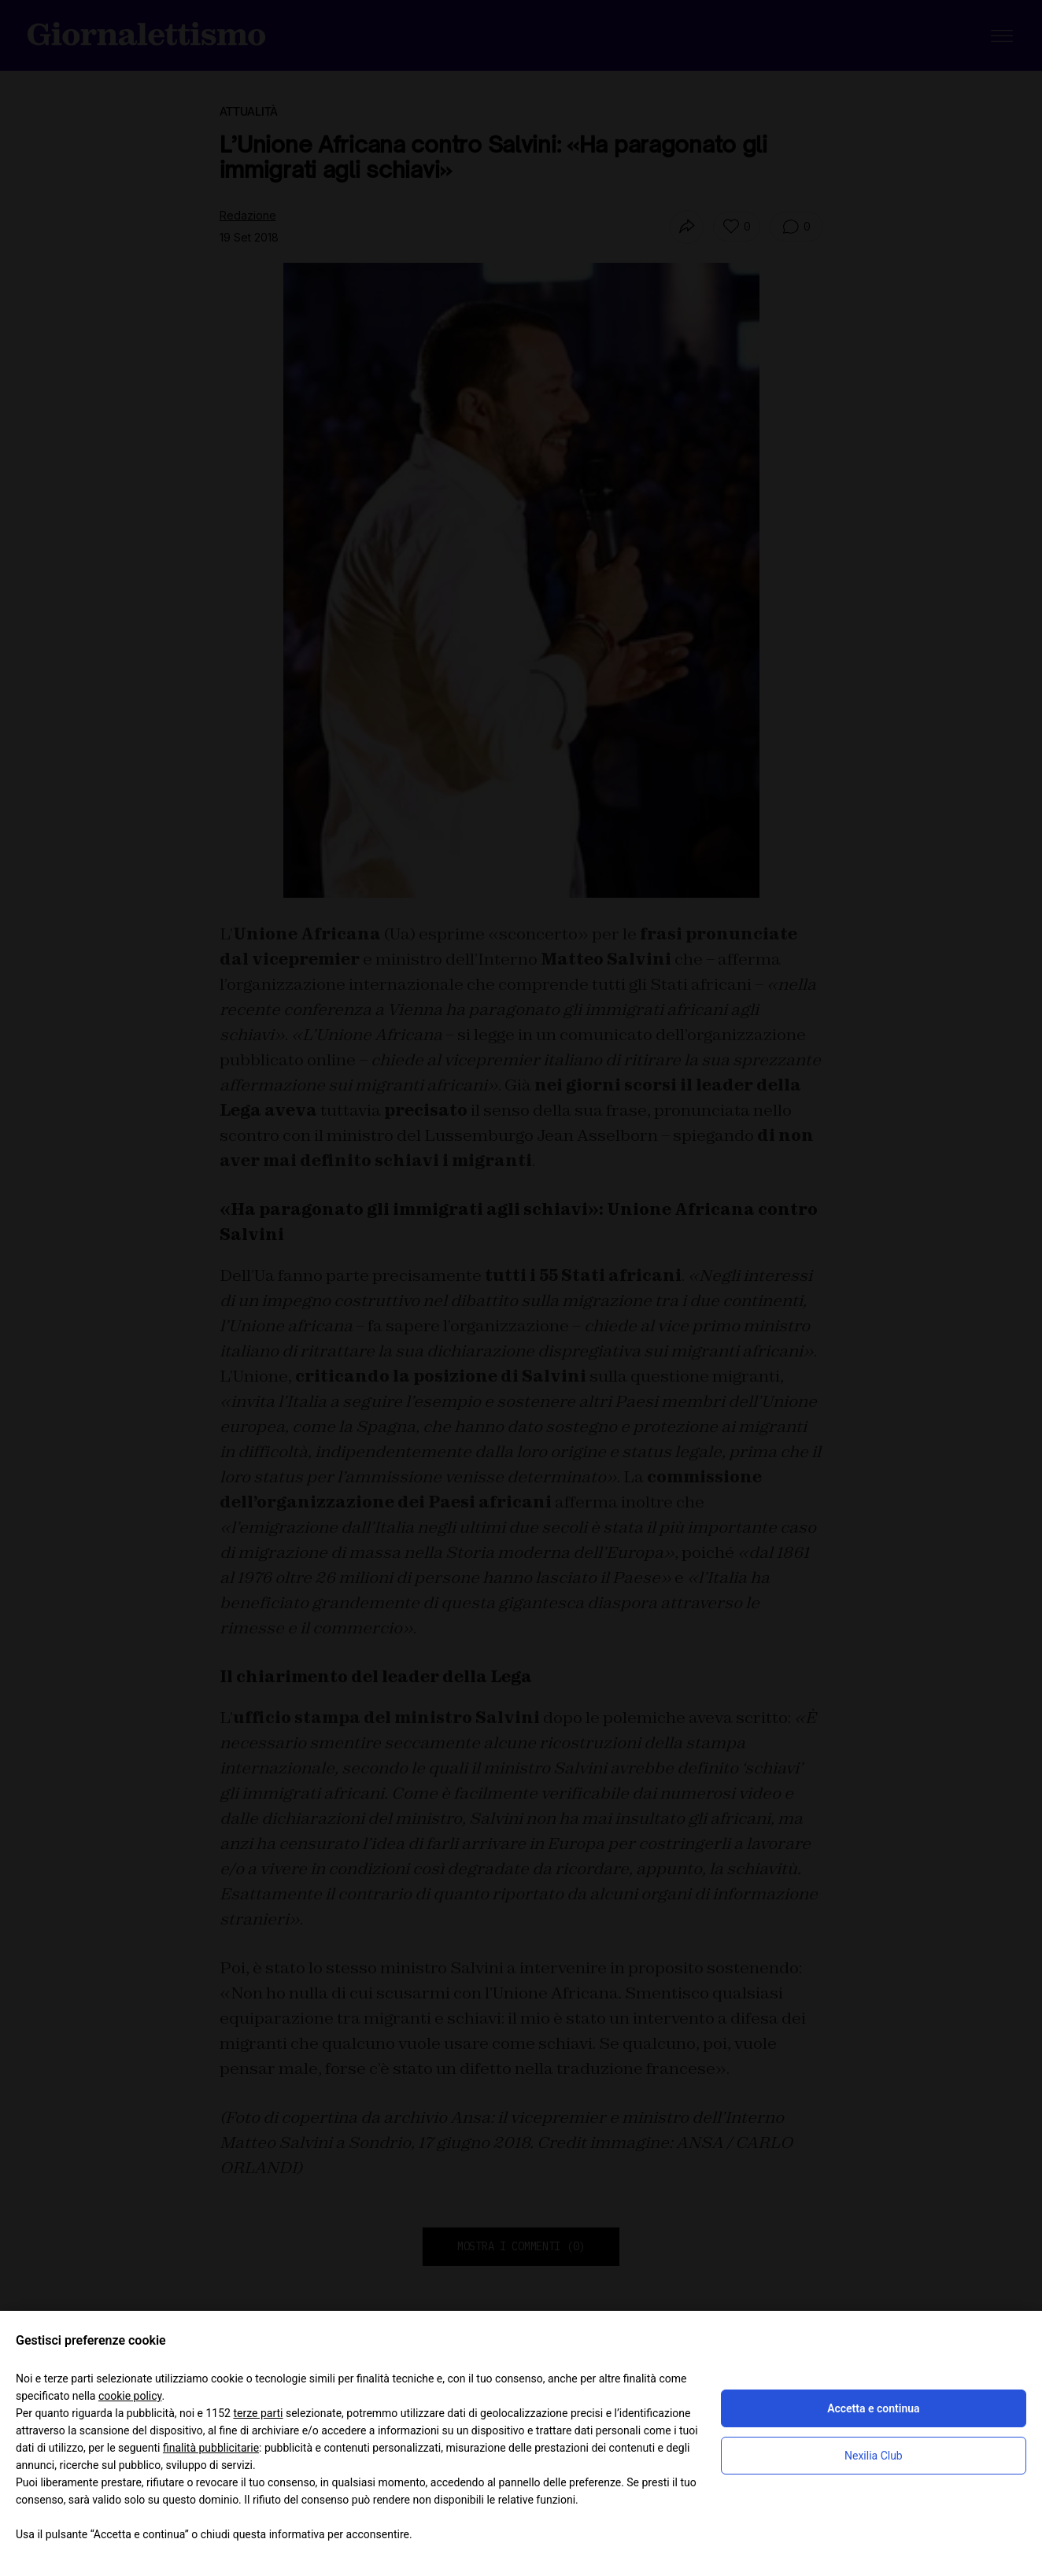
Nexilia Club (873, 2455)
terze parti (258, 2413)
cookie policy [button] (130, 2396)
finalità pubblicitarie (211, 2447)
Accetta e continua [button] (873, 2408)
